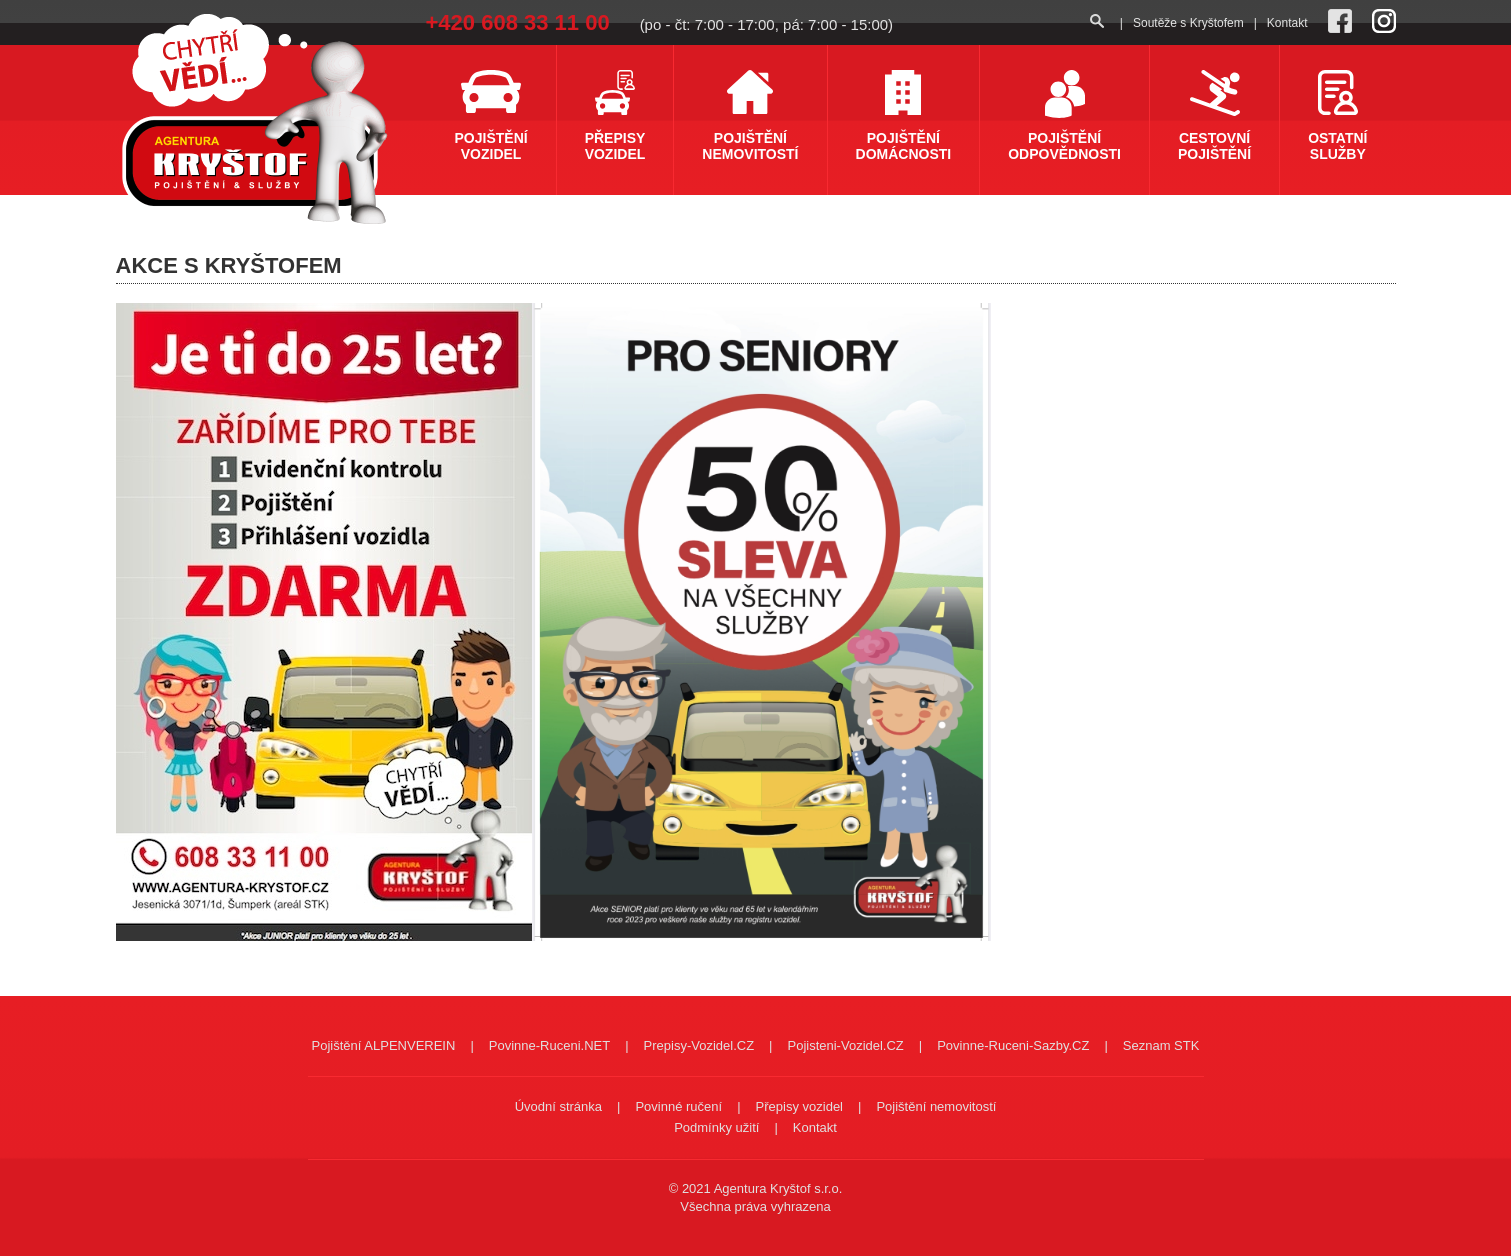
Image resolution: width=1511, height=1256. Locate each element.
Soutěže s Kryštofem (1188, 23)
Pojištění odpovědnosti (1064, 146)
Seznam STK (1161, 1045)
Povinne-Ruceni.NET (549, 1045)
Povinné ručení (678, 1106)
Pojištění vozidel (491, 146)
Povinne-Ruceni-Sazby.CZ (1013, 1045)
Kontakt (1287, 23)
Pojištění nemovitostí (750, 146)
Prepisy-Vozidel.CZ (699, 1045)
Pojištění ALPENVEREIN (384, 1045)
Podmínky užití (716, 1127)
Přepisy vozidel (615, 146)
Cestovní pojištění (1214, 146)
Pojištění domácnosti (904, 146)
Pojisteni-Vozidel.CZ (845, 1045)
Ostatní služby (1337, 146)
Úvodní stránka (558, 1106)
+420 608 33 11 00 (518, 22)
